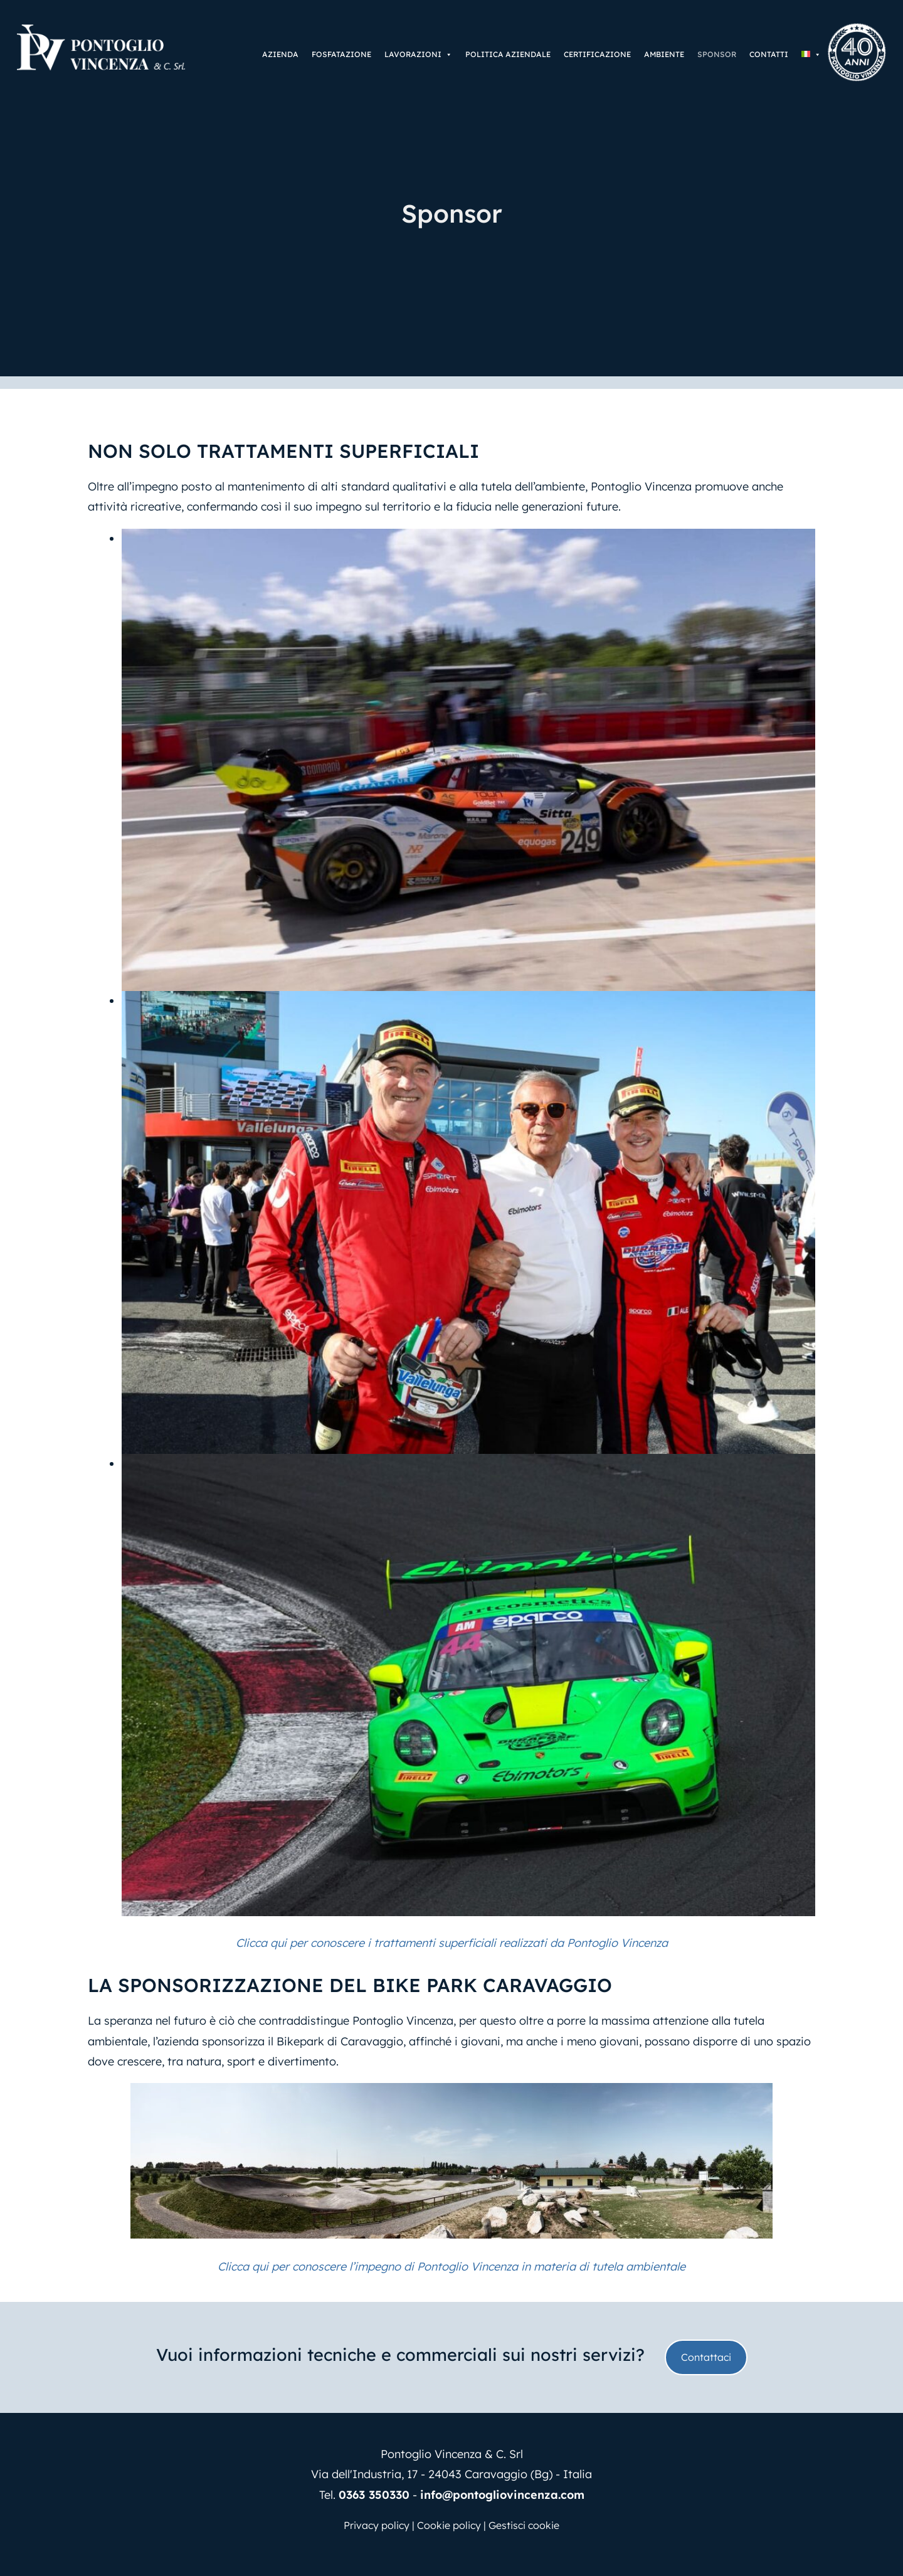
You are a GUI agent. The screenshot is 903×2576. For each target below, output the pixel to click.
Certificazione (597, 54)
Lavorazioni (418, 55)
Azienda (280, 54)
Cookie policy (449, 2525)
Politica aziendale (508, 54)
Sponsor (716, 54)
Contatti (768, 54)
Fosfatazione (341, 54)
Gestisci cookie (523, 2525)
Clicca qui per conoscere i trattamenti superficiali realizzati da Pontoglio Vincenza (452, 1943)
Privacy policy (376, 2525)
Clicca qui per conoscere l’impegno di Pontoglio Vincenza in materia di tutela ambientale (451, 2266)
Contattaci (706, 2357)
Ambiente (664, 54)
